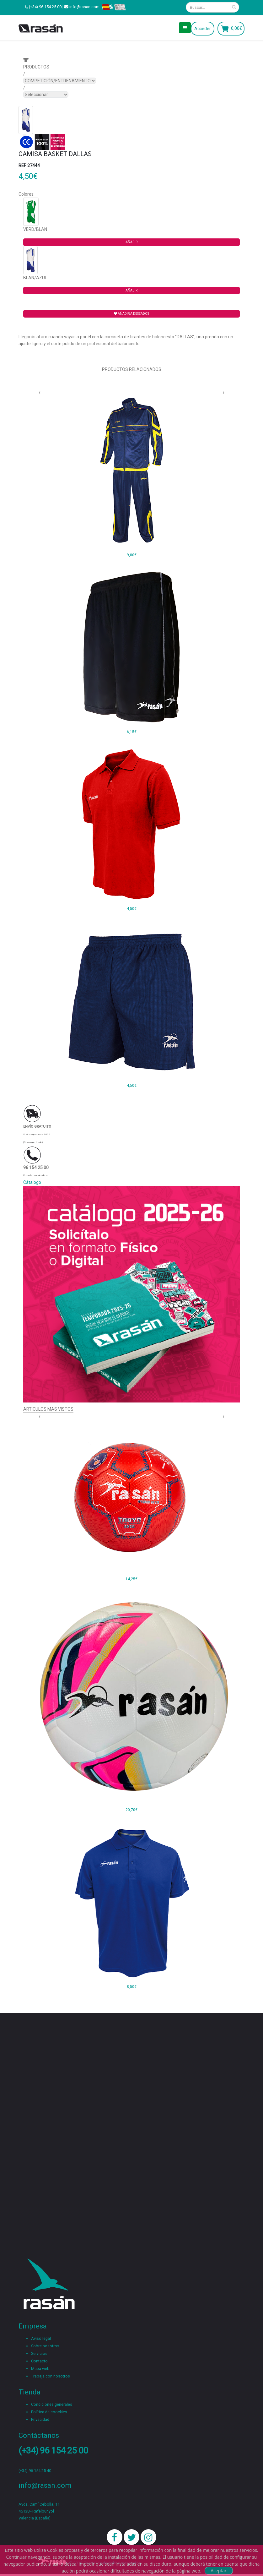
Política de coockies (49, 2412)
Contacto (39, 2361)
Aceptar (218, 2570)
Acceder (202, 28)
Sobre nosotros (45, 2346)
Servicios (39, 2353)
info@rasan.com (84, 6)
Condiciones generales (51, 2404)
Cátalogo (32, 1182)
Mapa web (40, 2368)
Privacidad (40, 2419)
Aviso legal (41, 2338)
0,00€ (236, 28)
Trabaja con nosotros (50, 2376)
